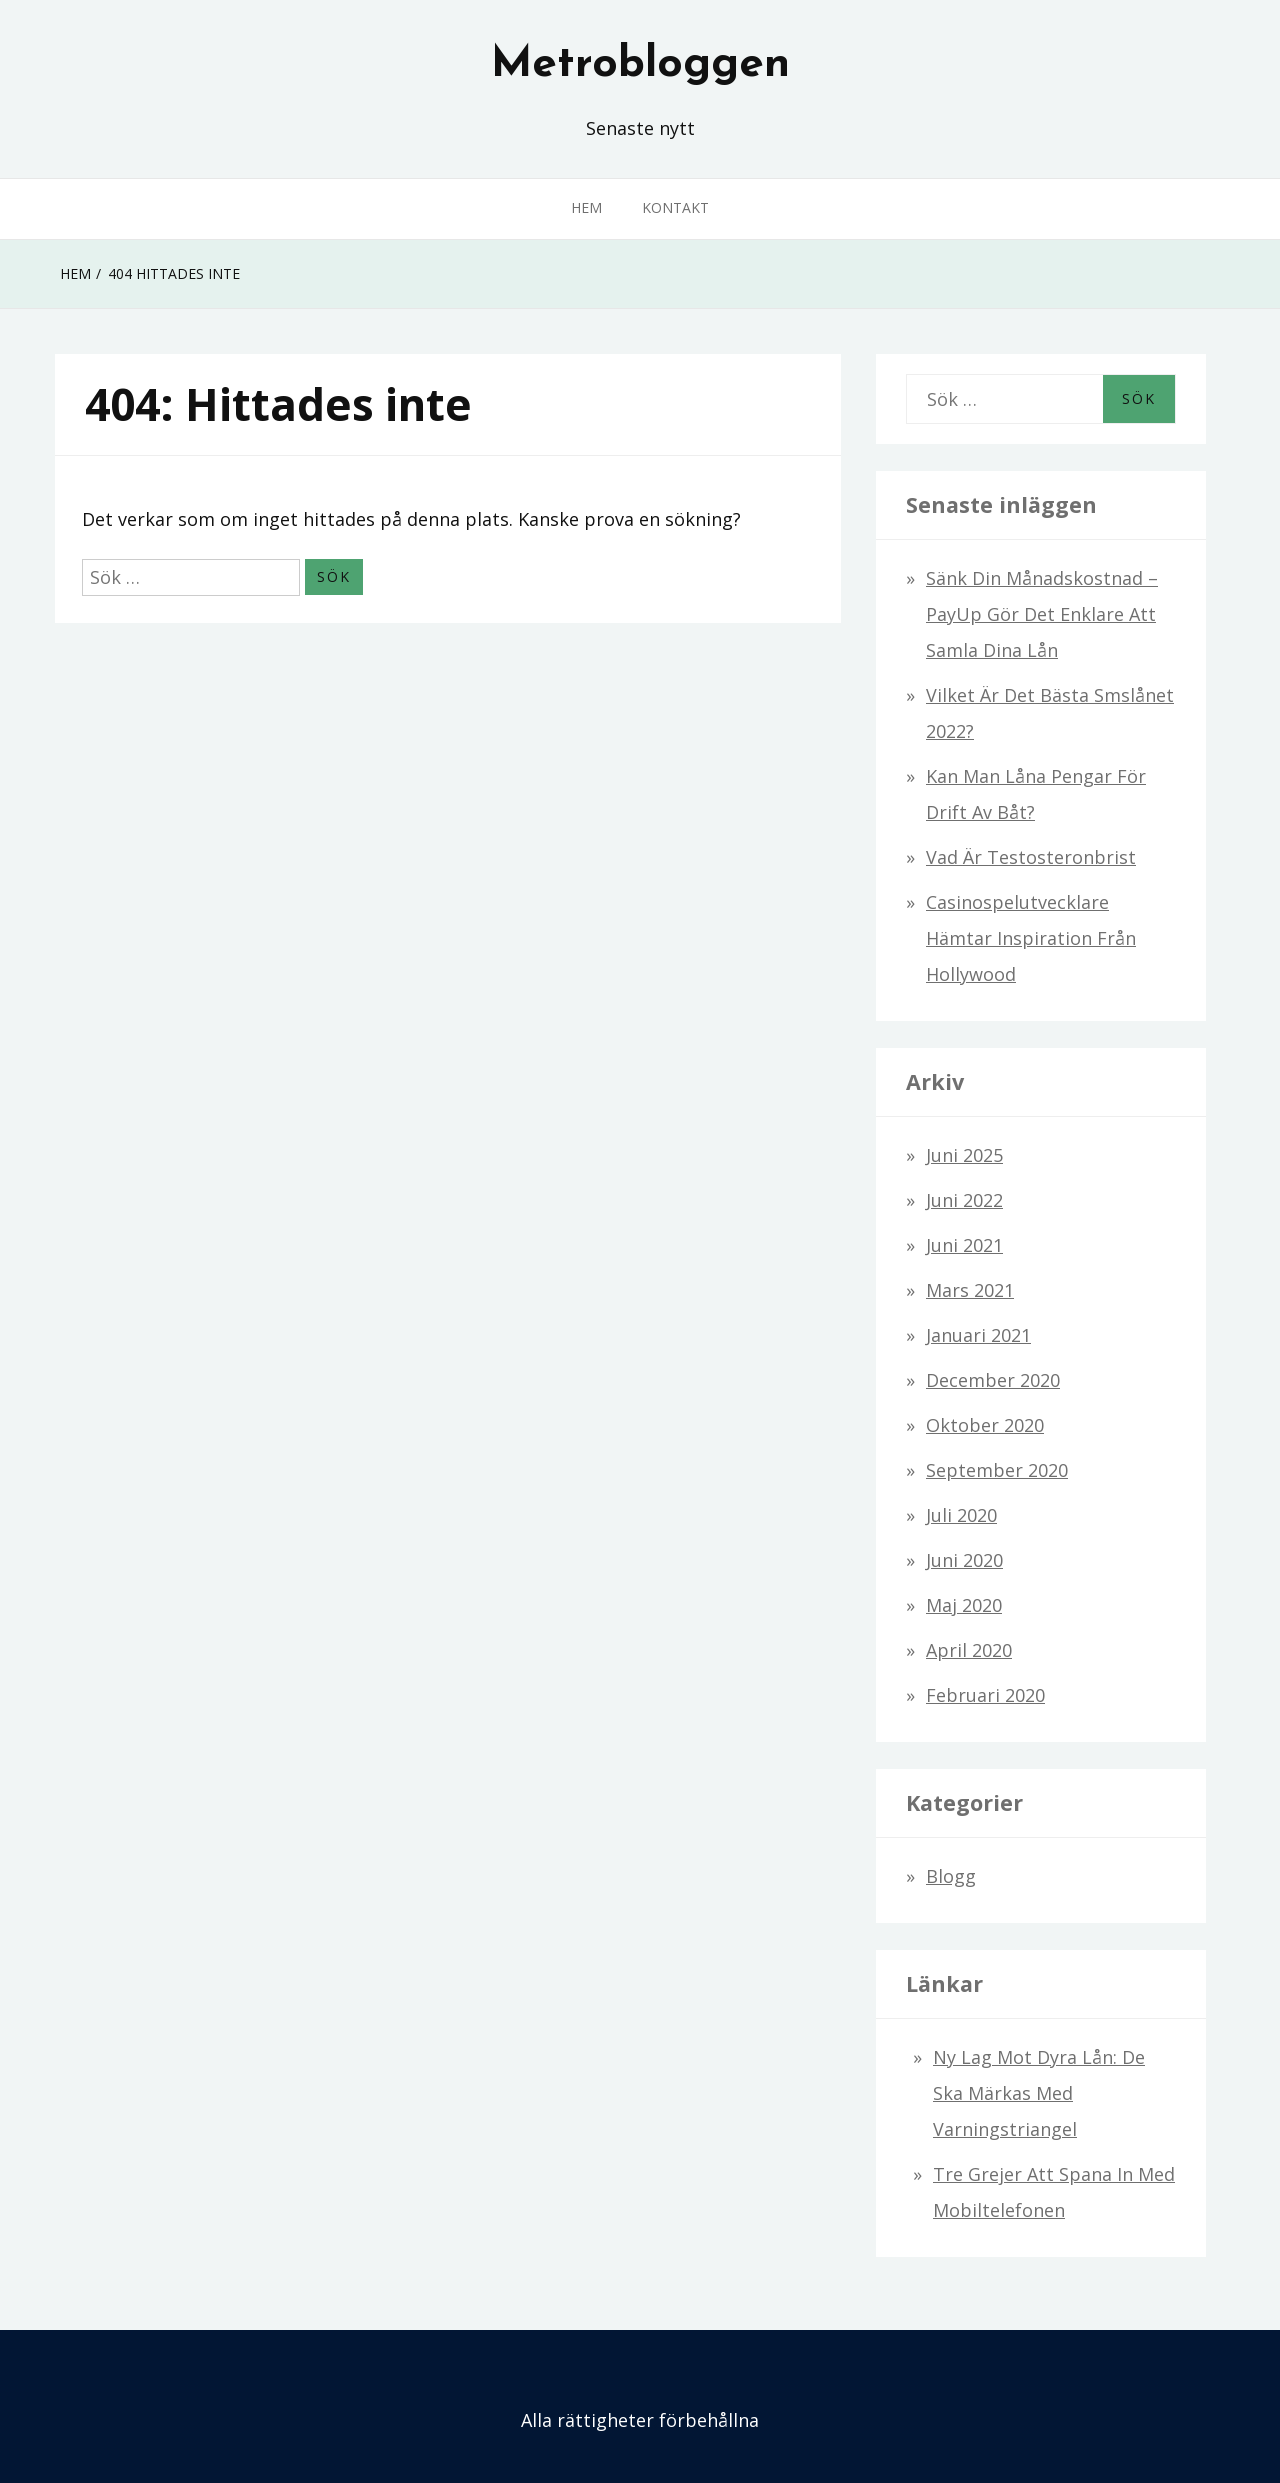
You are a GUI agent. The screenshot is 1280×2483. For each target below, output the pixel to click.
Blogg (951, 1876)
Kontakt (675, 207)
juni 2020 (964, 1560)
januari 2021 (978, 1335)
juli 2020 (961, 1515)
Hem (586, 207)
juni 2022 (964, 1200)
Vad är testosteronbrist (1031, 857)
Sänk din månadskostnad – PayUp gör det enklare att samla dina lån (1042, 614)
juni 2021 (964, 1245)
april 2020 (969, 1650)
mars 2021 (970, 1290)
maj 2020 (964, 1605)
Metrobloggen (640, 65)
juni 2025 (964, 1155)
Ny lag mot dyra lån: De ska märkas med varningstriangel (1039, 2093)
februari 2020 (985, 1695)
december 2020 (993, 1380)
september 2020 (997, 1470)
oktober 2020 (985, 1425)
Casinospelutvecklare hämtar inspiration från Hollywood (1031, 938)
